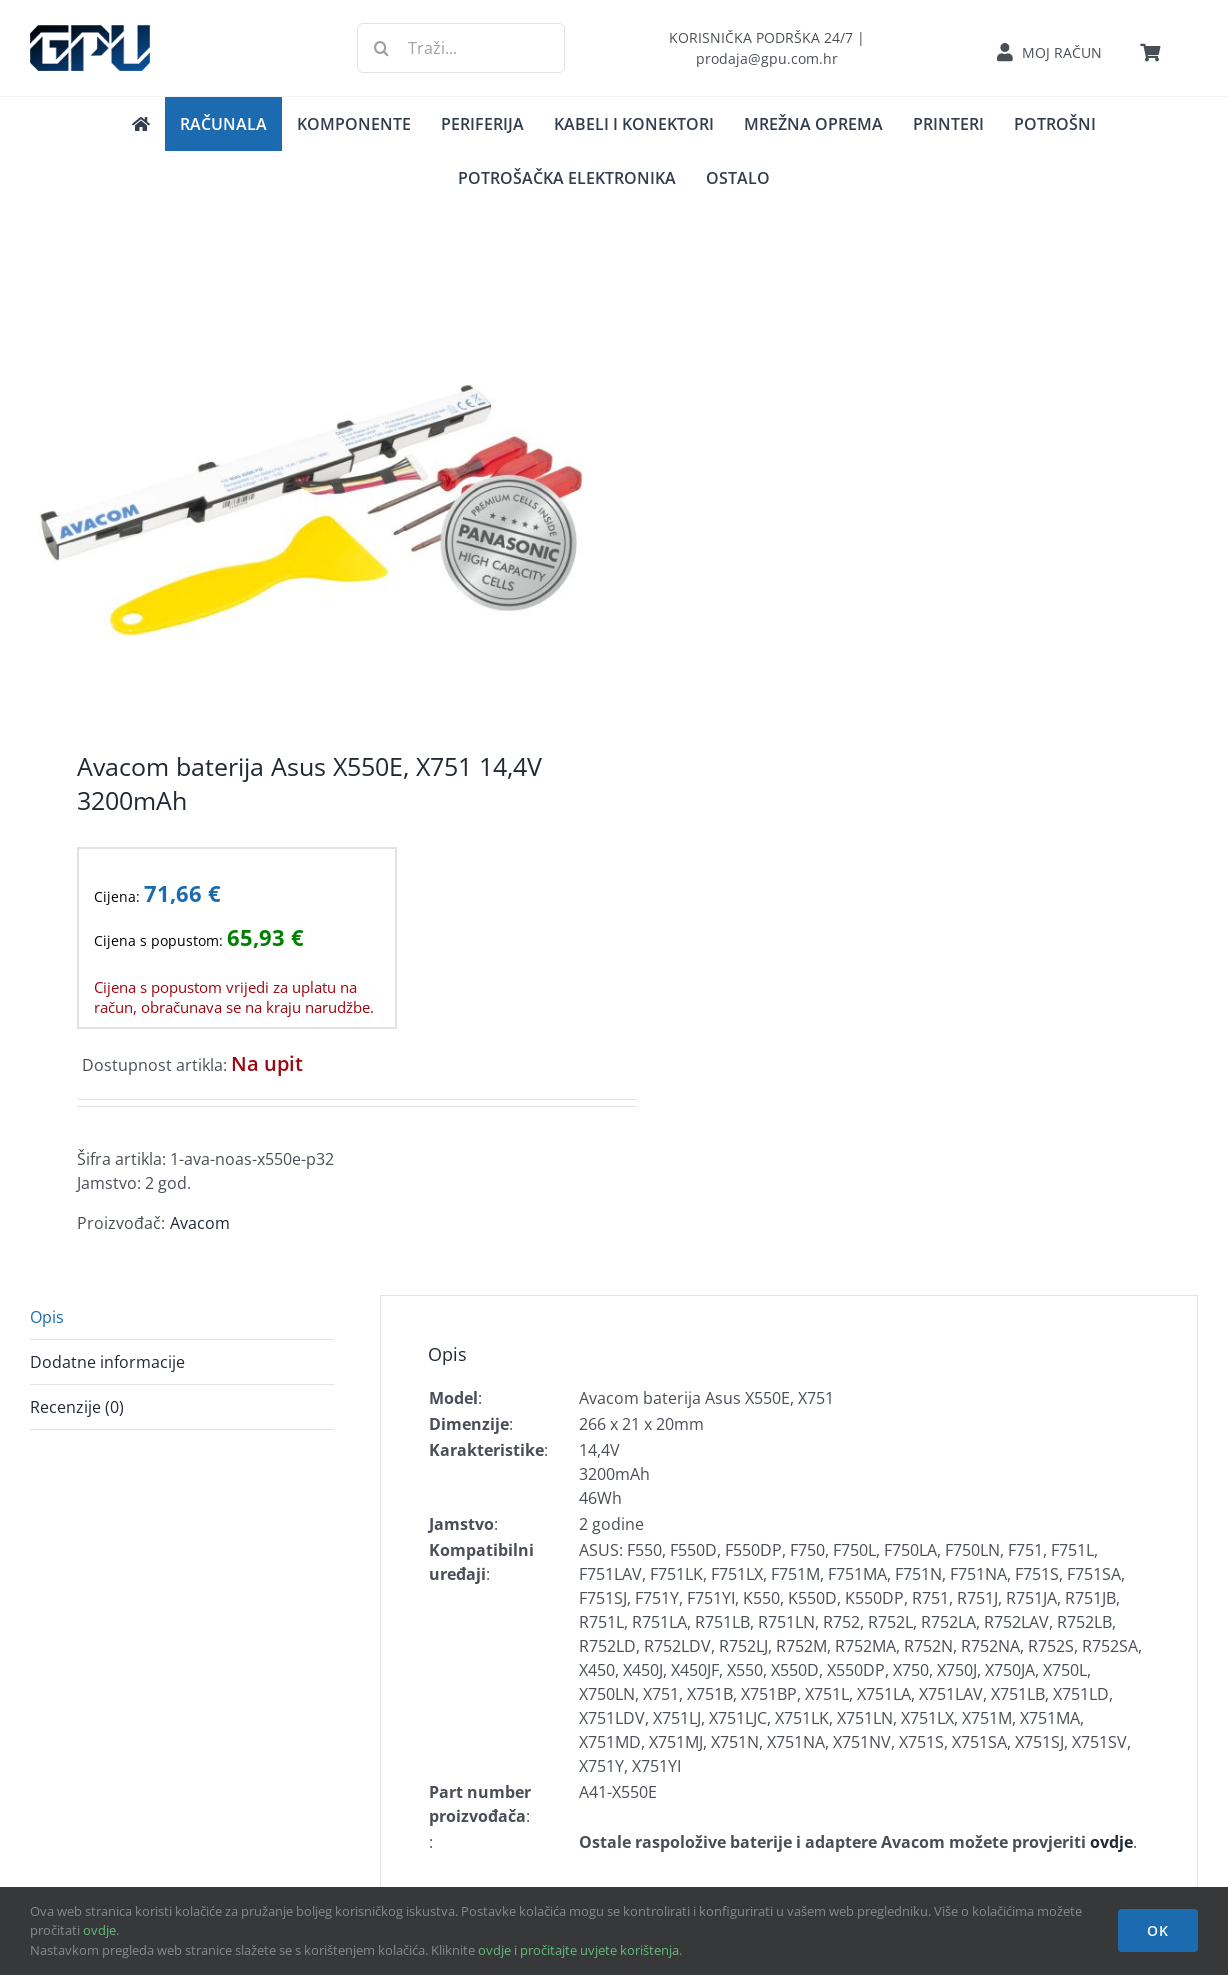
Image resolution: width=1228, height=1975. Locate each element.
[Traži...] (461, 48)
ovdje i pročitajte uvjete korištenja (578, 1950)
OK (1158, 1930)
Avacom (200, 1223)
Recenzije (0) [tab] (77, 1407)
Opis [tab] (47, 1317)
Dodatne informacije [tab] (107, 1362)
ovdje (99, 1930)
